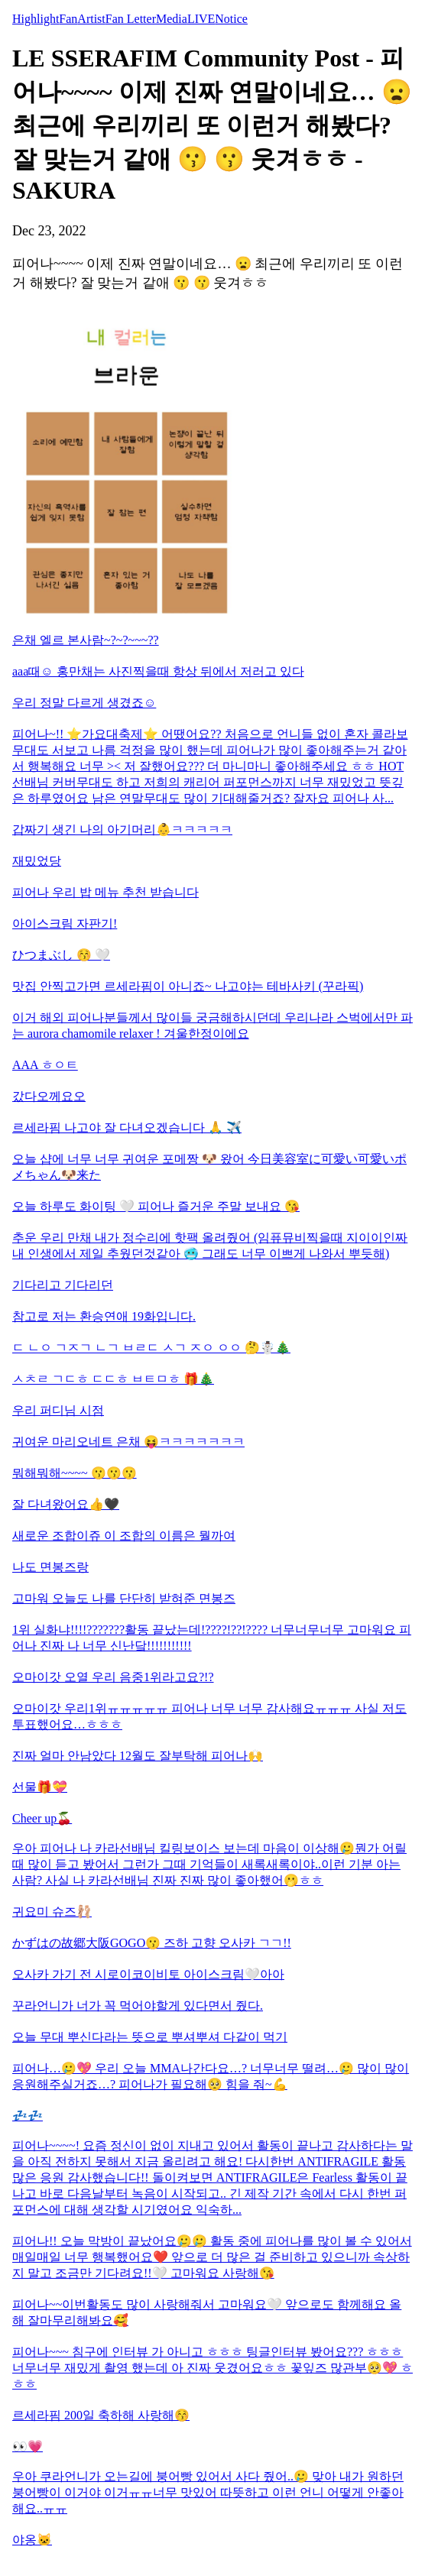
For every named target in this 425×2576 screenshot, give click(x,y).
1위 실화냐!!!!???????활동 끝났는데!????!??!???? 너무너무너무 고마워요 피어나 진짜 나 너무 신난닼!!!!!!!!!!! (211, 1637)
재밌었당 (36, 860)
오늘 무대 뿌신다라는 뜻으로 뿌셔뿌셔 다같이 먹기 (149, 2036)
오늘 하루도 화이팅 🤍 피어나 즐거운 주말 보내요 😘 (156, 1206)
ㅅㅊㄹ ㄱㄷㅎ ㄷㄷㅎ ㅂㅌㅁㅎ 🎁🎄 (113, 1378)
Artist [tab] (91, 18)
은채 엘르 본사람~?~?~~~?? (85, 639)
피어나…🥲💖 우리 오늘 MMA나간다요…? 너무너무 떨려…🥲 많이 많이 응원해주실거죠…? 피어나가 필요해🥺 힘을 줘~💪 (210, 2076)
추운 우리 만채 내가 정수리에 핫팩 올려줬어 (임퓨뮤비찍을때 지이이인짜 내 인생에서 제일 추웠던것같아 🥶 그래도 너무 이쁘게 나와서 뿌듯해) (209, 1245)
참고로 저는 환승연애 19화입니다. (104, 1316)
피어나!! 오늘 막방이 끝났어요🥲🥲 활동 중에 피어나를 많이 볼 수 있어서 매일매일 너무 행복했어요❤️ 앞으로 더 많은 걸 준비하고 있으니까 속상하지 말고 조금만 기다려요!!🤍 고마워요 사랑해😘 (212, 2257)
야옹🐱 (32, 2539)
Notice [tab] (231, 18)
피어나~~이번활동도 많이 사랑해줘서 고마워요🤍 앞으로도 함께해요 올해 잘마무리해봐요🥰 (206, 2312)
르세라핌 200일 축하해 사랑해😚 (101, 2415)
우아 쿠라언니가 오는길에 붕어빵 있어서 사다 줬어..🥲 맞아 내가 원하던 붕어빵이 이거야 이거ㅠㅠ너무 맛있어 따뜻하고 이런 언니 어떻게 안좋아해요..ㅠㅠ (208, 2492)
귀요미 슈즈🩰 (52, 1911)
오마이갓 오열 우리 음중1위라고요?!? (113, 1676)
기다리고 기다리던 (62, 1284)
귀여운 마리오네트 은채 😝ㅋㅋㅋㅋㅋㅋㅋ (128, 1441)
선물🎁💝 (39, 1787)
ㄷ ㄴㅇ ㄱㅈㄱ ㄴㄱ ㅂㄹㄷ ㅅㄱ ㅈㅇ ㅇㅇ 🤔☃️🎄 (151, 1347)
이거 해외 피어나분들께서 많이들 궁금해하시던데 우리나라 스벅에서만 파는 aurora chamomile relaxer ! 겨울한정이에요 (212, 1025)
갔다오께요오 (49, 1096)
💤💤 (27, 2115)
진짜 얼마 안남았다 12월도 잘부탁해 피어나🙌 (137, 1755)
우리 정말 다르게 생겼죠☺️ (84, 702)
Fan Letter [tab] (130, 18)
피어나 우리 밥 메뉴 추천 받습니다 (105, 892)
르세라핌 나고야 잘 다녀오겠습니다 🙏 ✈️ (127, 1127)
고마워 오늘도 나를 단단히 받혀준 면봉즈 (123, 1598)
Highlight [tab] (35, 18)
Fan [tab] (68, 18)
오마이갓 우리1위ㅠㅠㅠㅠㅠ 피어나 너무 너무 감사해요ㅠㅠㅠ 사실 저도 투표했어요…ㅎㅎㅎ (209, 1716)
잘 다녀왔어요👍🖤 (65, 1504)
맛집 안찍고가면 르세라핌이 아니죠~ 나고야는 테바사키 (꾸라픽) (187, 986)
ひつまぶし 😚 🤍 (61, 954)
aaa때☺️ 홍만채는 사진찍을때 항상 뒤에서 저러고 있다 (158, 671)
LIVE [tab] (201, 18)
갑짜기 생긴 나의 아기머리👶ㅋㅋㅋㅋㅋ (122, 829)
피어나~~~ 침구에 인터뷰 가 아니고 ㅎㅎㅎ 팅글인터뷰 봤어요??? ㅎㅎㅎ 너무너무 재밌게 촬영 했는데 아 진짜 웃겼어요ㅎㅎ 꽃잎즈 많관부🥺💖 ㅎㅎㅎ (212, 2367)
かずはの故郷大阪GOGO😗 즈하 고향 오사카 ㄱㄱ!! (151, 1942)
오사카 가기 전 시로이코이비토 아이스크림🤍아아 (148, 1974)
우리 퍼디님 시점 (58, 1410)
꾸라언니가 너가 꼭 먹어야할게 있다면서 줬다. (137, 2005)
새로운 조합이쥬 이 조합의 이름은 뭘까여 (123, 1535)
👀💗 (27, 2446)
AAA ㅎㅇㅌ (45, 1064)
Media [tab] (171, 18)
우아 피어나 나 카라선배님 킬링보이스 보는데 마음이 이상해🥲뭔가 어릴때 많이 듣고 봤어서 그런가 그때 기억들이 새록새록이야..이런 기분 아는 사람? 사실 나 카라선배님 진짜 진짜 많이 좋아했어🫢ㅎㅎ (209, 1864)
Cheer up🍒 (42, 1818)
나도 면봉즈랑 (50, 1566)
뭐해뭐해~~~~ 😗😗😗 (74, 1472)
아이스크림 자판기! (64, 923)
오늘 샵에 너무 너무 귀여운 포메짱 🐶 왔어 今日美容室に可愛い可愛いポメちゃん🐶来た (209, 1166)
